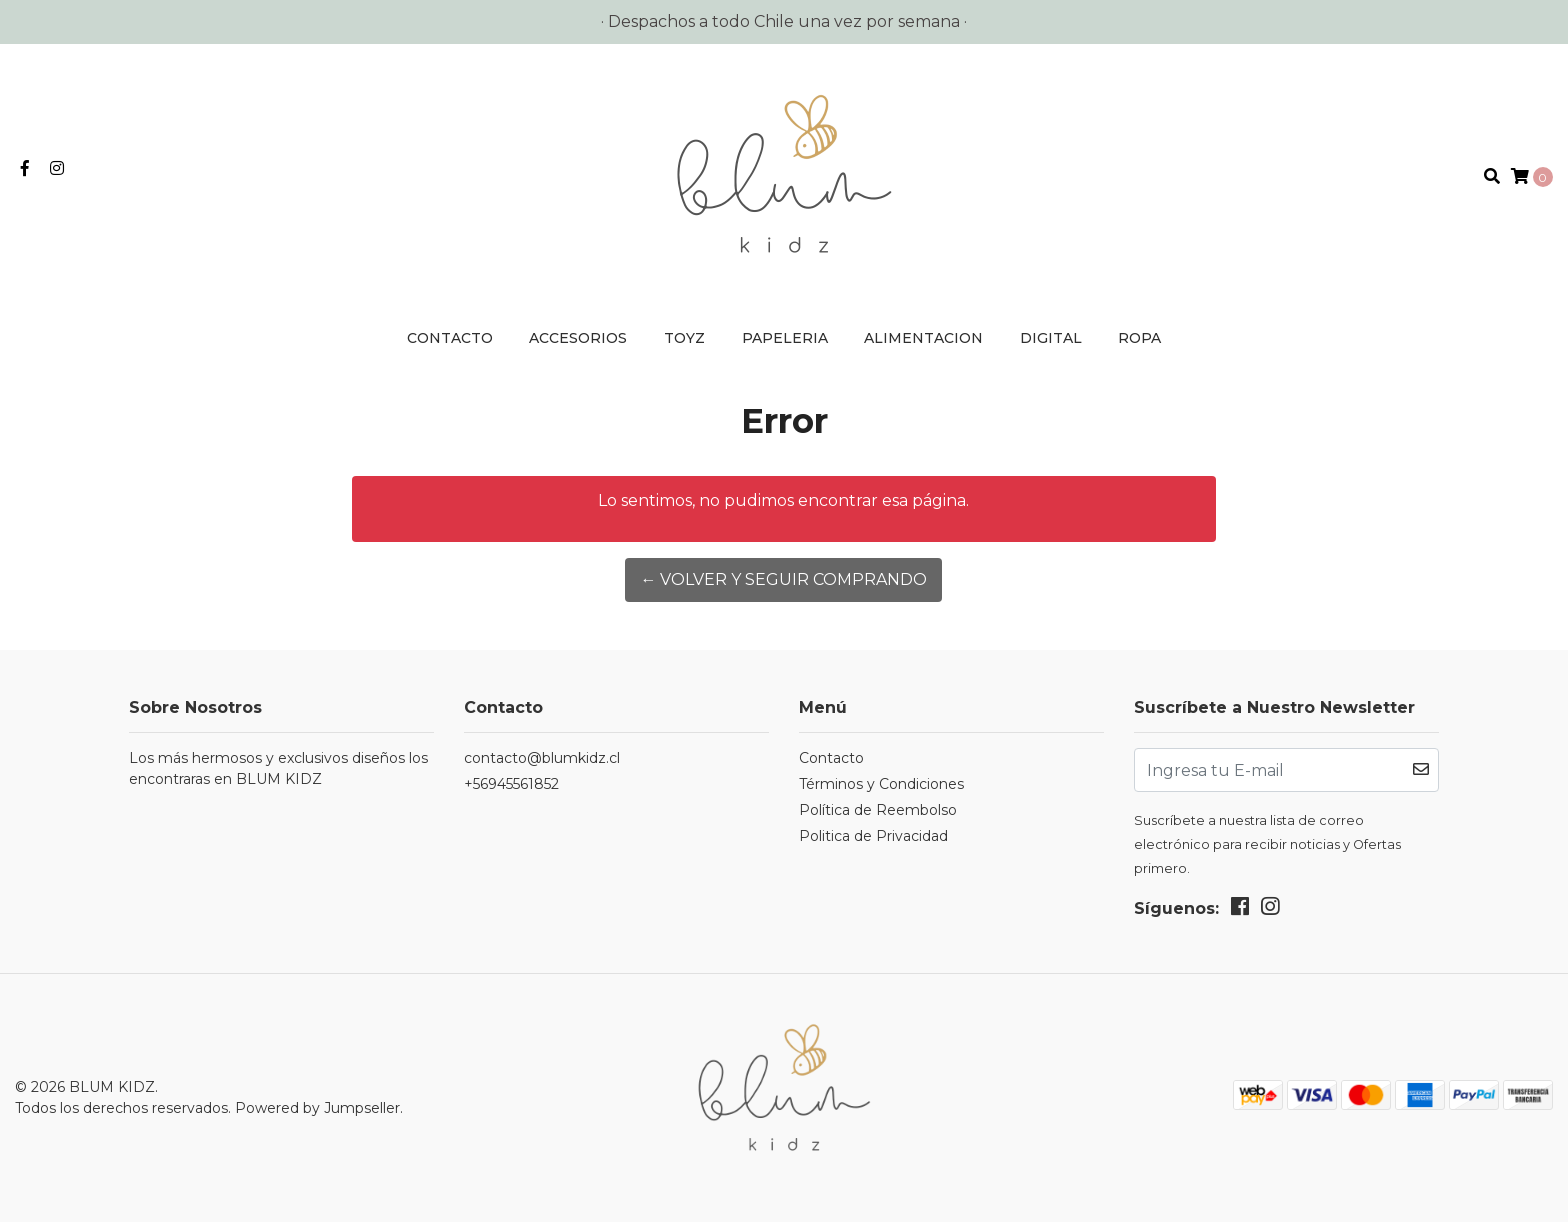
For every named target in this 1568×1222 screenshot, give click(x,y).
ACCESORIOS (578, 338)
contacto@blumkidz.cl (542, 758)
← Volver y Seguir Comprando (783, 579)
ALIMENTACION (923, 338)
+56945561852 (511, 784)
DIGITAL (1051, 338)
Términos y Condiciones (881, 784)
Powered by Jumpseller (317, 1108)
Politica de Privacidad (873, 836)
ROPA (1139, 338)
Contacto (450, 338)
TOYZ (684, 338)
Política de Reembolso (878, 810)
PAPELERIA (785, 338)
